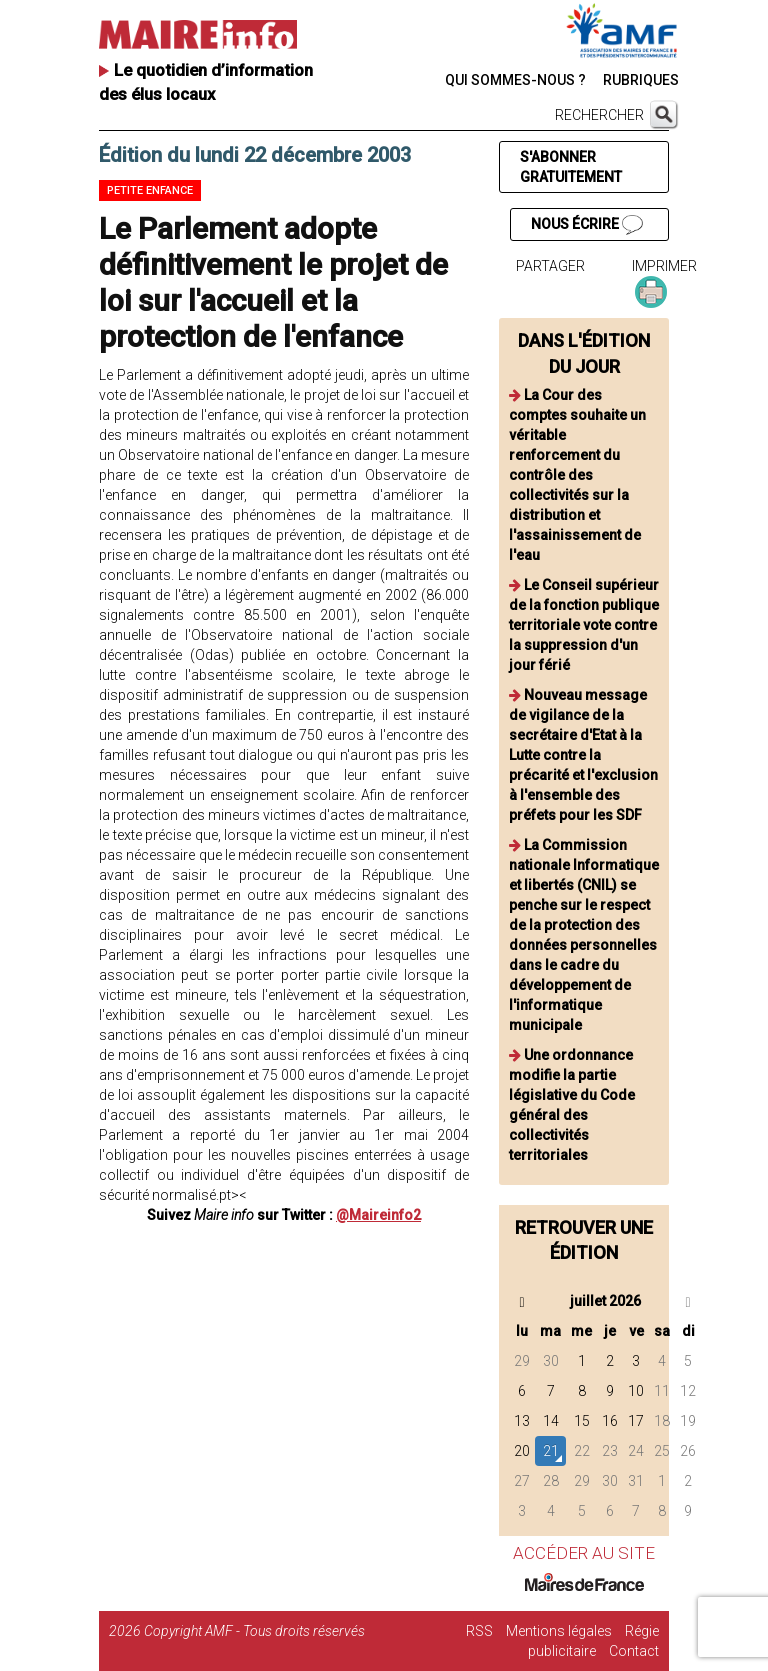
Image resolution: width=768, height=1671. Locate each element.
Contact (634, 1651)
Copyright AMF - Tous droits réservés (254, 1631)
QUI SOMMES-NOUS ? (515, 80)
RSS (479, 1631)
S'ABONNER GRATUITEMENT (571, 167)
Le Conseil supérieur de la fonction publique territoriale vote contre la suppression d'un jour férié (584, 625)
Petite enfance (150, 190)
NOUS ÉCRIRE (587, 225)
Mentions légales (559, 1631)
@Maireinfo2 (378, 1215)
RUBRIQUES (641, 80)
